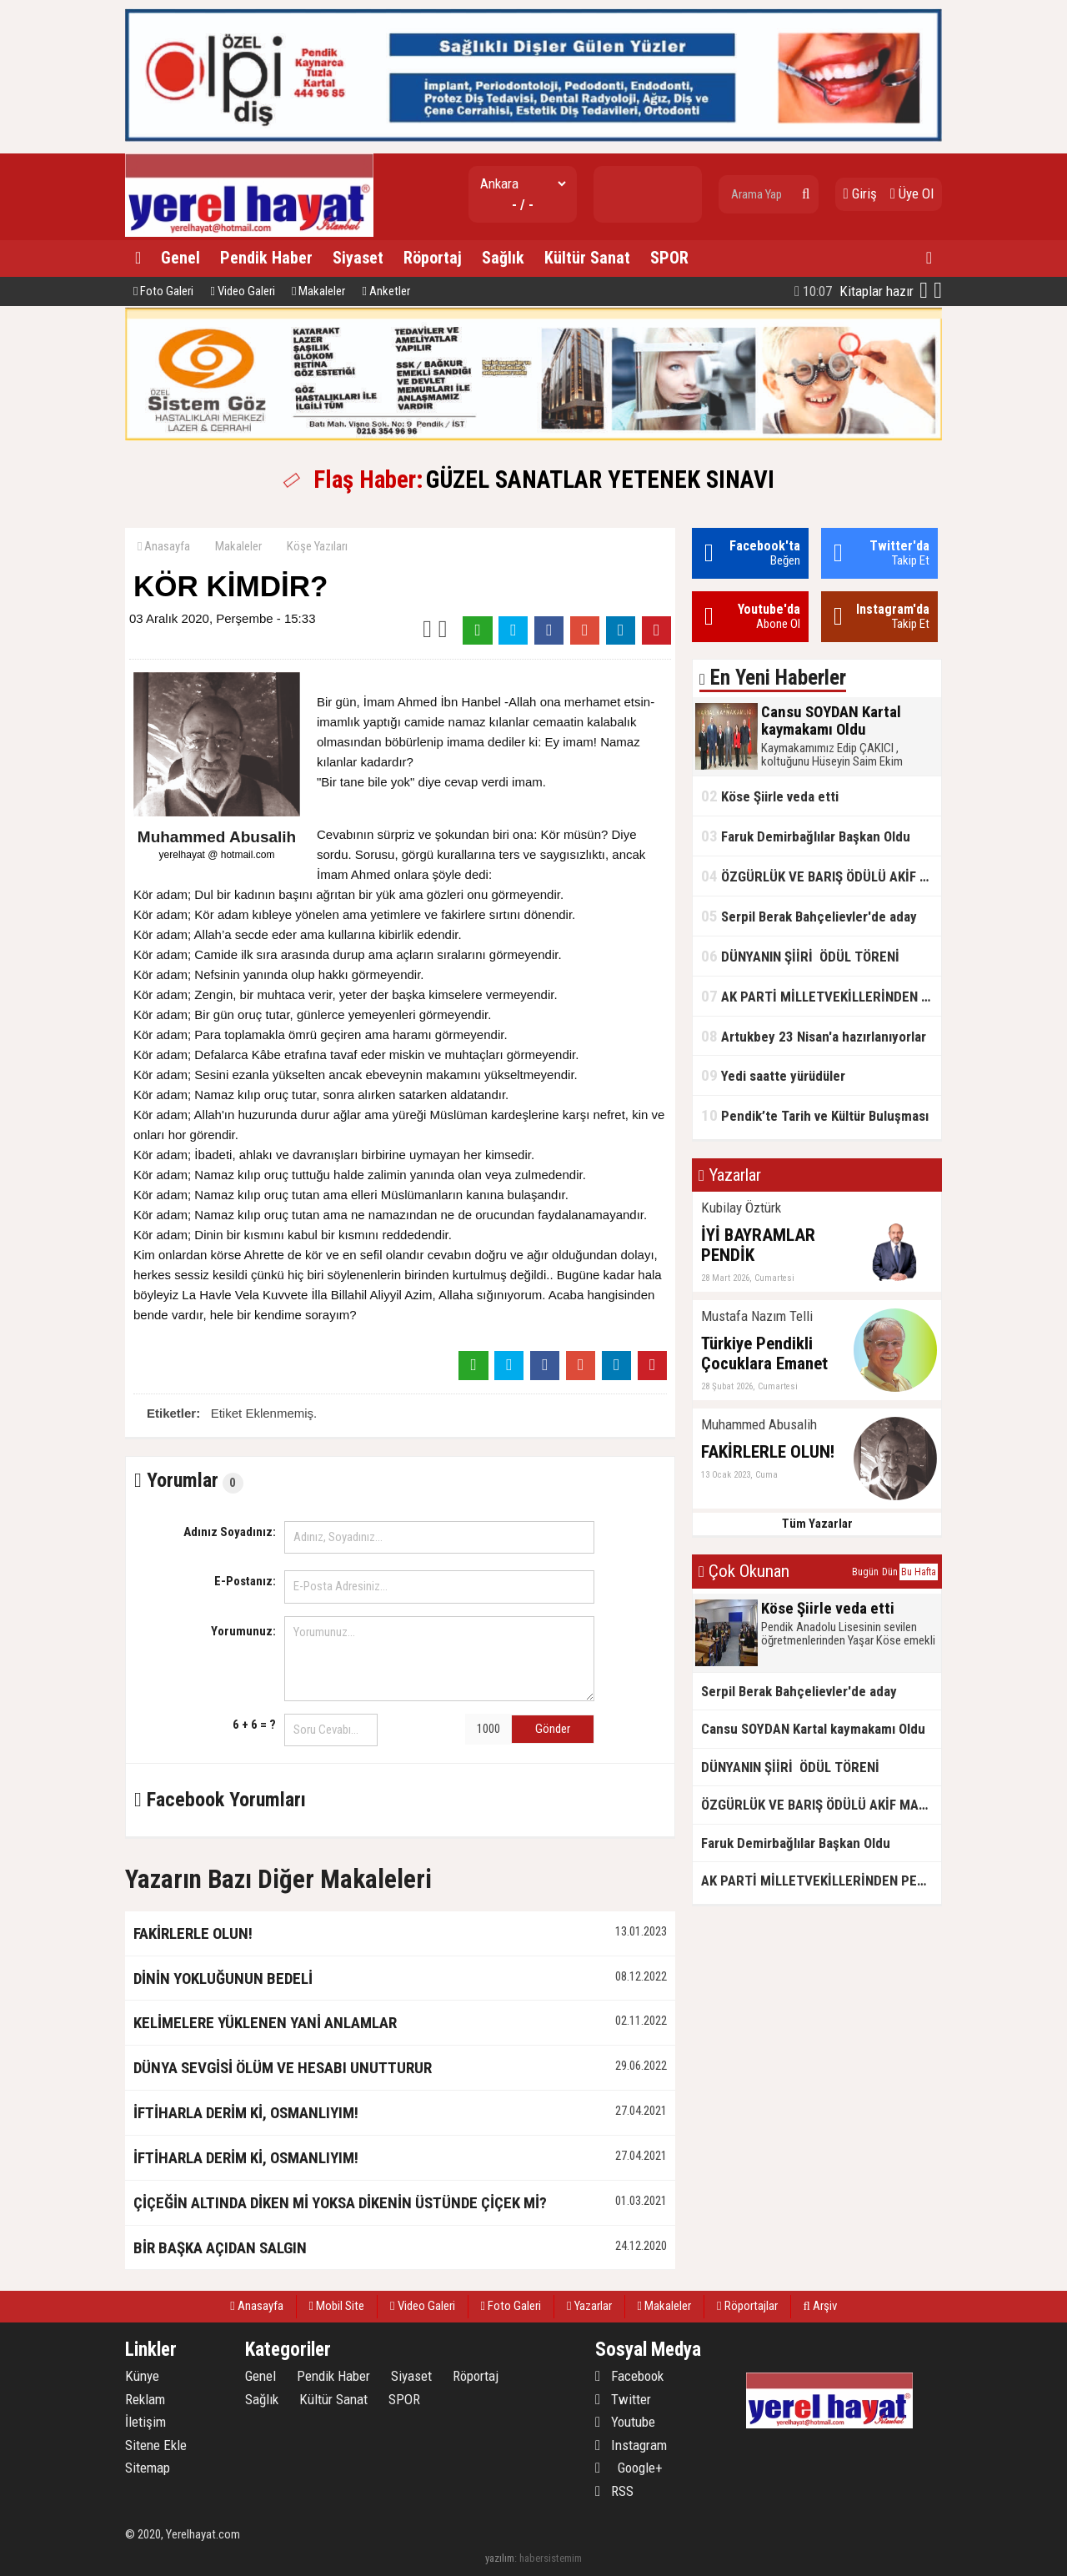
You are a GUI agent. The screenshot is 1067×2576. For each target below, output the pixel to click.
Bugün (865, 1572)
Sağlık (503, 258)
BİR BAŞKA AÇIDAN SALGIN (220, 2247)
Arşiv (820, 2305)
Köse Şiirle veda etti (770, 796)
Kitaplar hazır (854, 291)
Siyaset (358, 258)
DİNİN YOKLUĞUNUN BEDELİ (223, 1978)
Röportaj (432, 258)
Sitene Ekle (156, 2445)
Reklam (145, 2399)
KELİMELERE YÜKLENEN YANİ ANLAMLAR (265, 2022)
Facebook (629, 2376)
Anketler (385, 291)
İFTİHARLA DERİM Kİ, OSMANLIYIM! (245, 2112)
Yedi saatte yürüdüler (773, 1075)
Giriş (860, 193)
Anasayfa (164, 546)
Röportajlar (747, 2305)
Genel (180, 258)
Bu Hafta (918, 1572)
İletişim (145, 2421)
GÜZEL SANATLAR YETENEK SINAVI (600, 479)
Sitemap (147, 2467)
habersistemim (550, 2558)
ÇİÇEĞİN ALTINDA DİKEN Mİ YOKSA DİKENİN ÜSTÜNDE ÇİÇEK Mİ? (340, 2202)
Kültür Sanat (587, 258)
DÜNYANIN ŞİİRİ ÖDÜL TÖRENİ (800, 956)
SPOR (669, 258)
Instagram (631, 2445)
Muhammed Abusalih (217, 837)
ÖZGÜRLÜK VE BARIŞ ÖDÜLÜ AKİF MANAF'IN (821, 876)
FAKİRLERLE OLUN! (193, 1933)
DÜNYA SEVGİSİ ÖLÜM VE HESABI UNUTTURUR (282, 2067)
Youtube (625, 2421)
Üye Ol (912, 193)
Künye (142, 2376)
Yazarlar (589, 2305)
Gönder (552, 1728)
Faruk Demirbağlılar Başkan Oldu (805, 836)
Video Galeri (242, 291)
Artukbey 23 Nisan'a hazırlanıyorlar (813, 1036)
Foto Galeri (163, 291)
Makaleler (318, 291)
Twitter (623, 2399)
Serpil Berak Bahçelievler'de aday (809, 916)
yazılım (499, 2558)
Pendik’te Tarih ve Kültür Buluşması (816, 1115)
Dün (890, 1572)
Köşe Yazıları (317, 546)
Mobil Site (336, 2305)
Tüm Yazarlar (817, 1523)
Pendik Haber (266, 258)
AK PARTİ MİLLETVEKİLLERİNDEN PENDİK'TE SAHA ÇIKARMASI (821, 996)
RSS (614, 2491)
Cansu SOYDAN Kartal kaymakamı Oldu (813, 1728)
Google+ (629, 2467)
